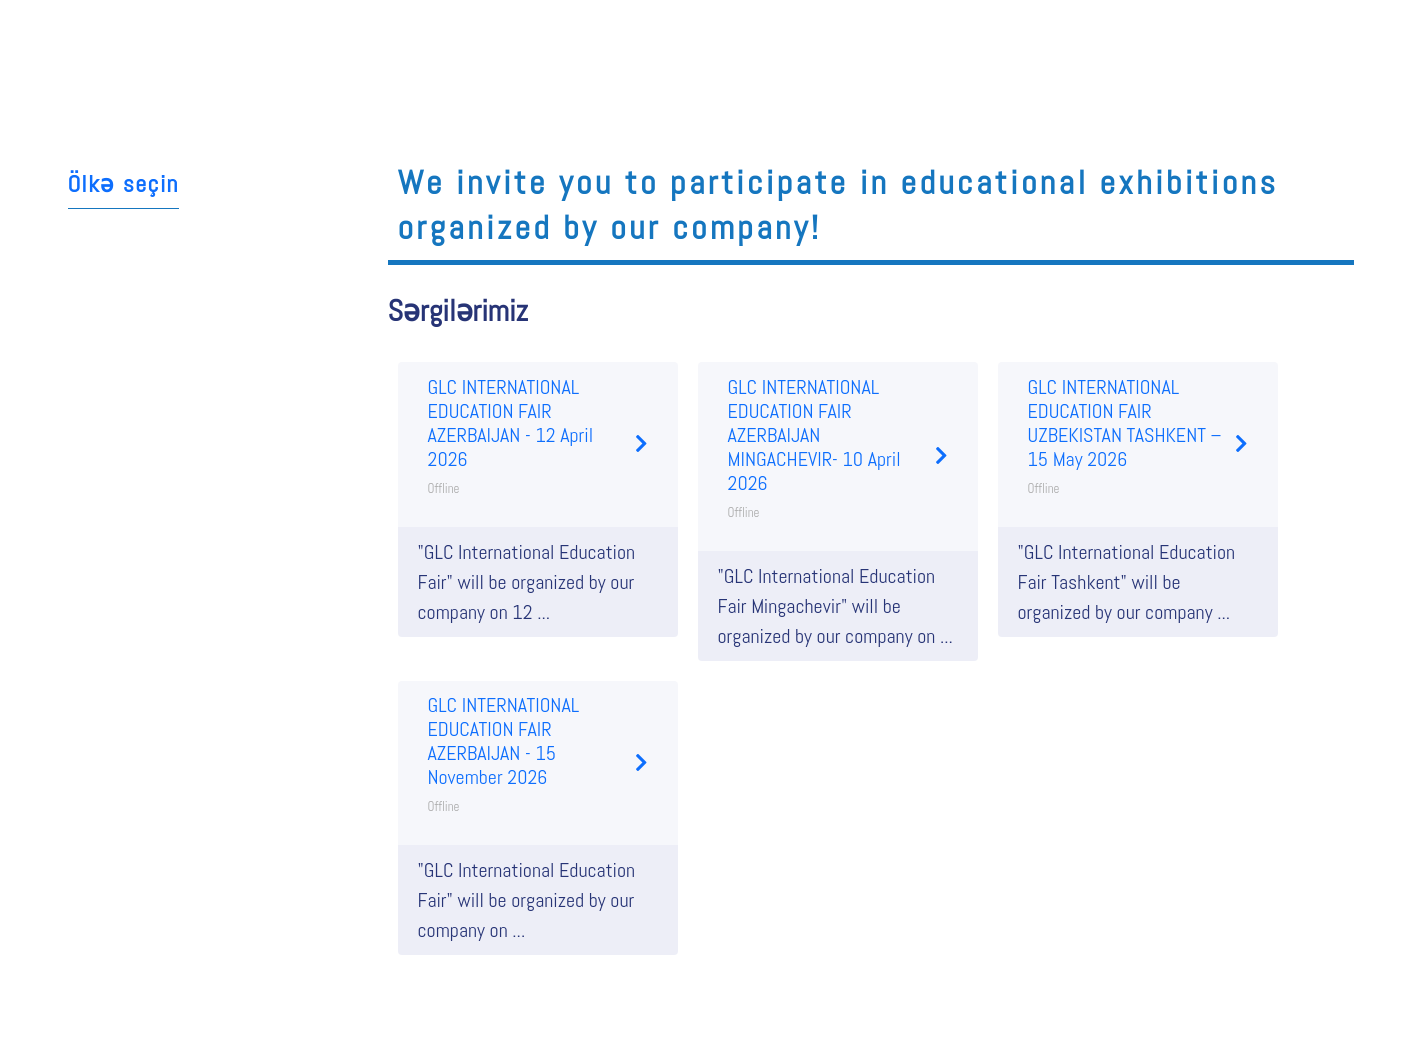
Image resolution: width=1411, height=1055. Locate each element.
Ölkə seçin (123, 183)
